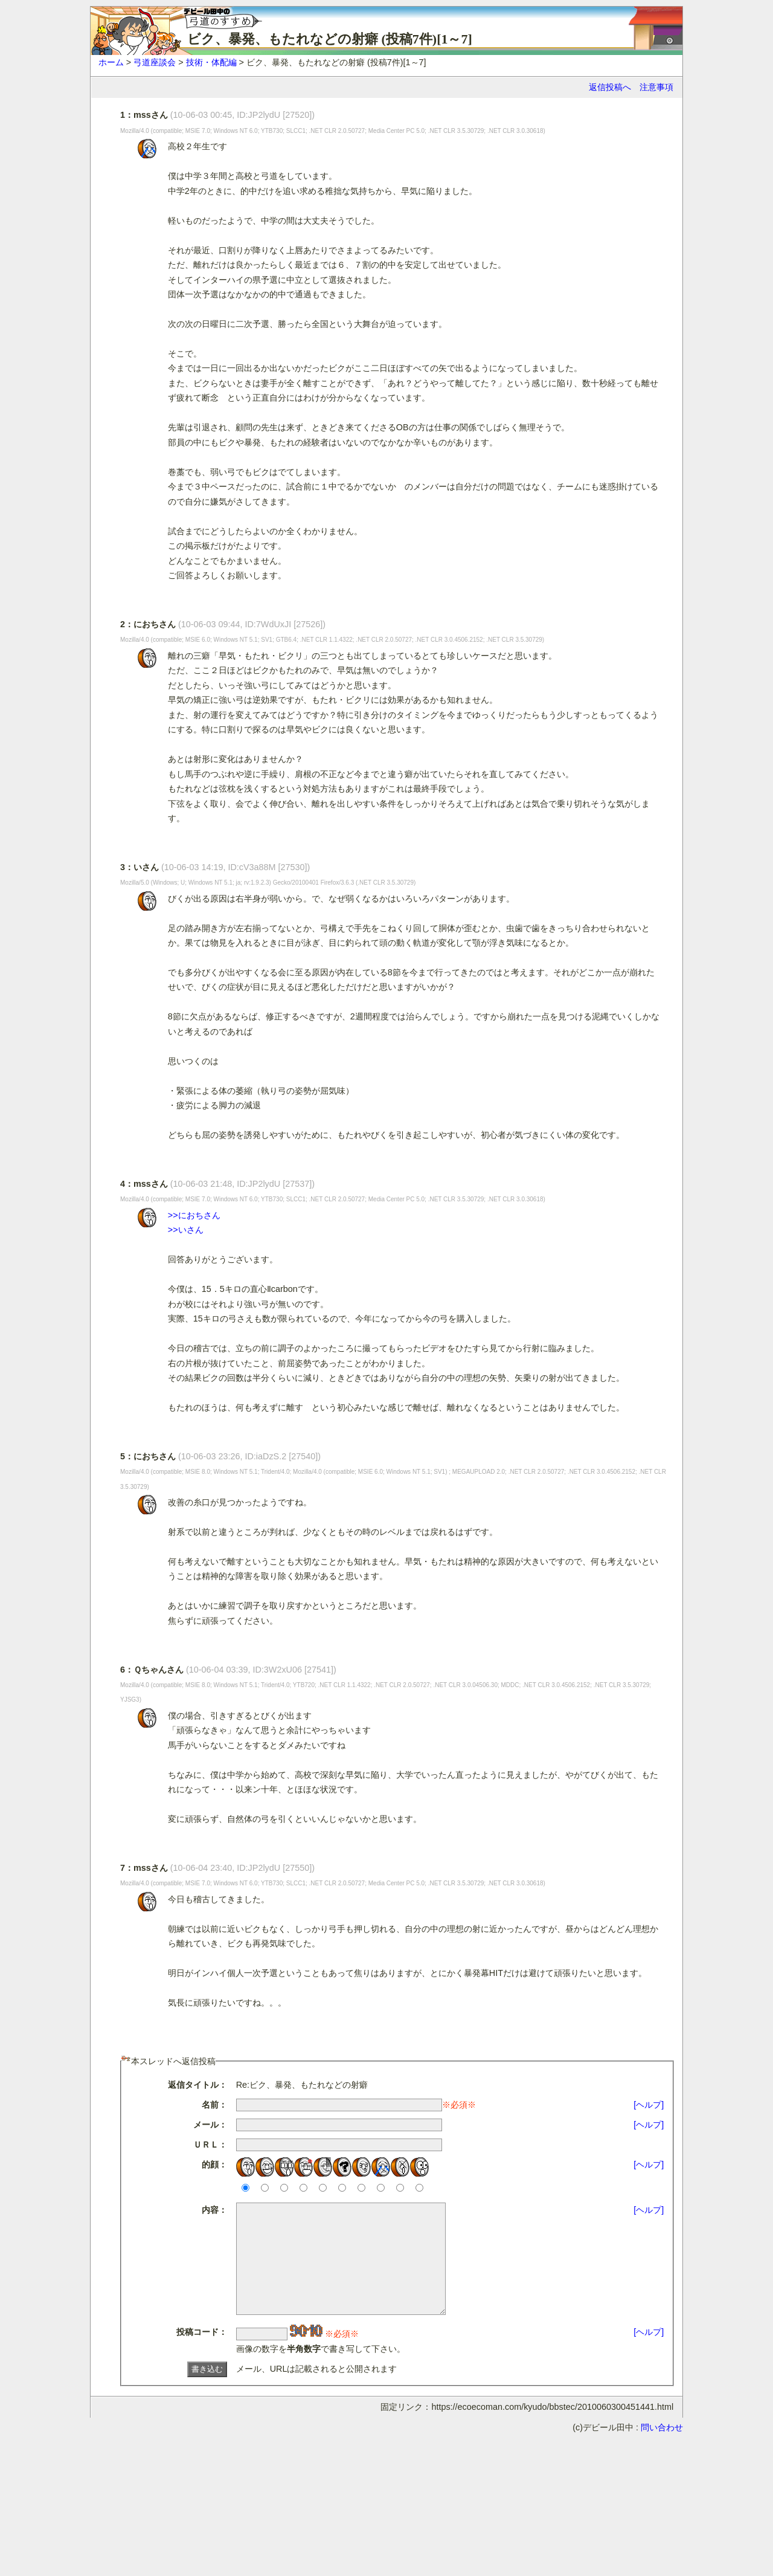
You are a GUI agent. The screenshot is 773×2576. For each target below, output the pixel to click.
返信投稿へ (610, 87)
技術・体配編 (211, 62)
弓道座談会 (154, 62)
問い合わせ (662, 2449)
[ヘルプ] (648, 2105)
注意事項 (656, 87)
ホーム (111, 62)
